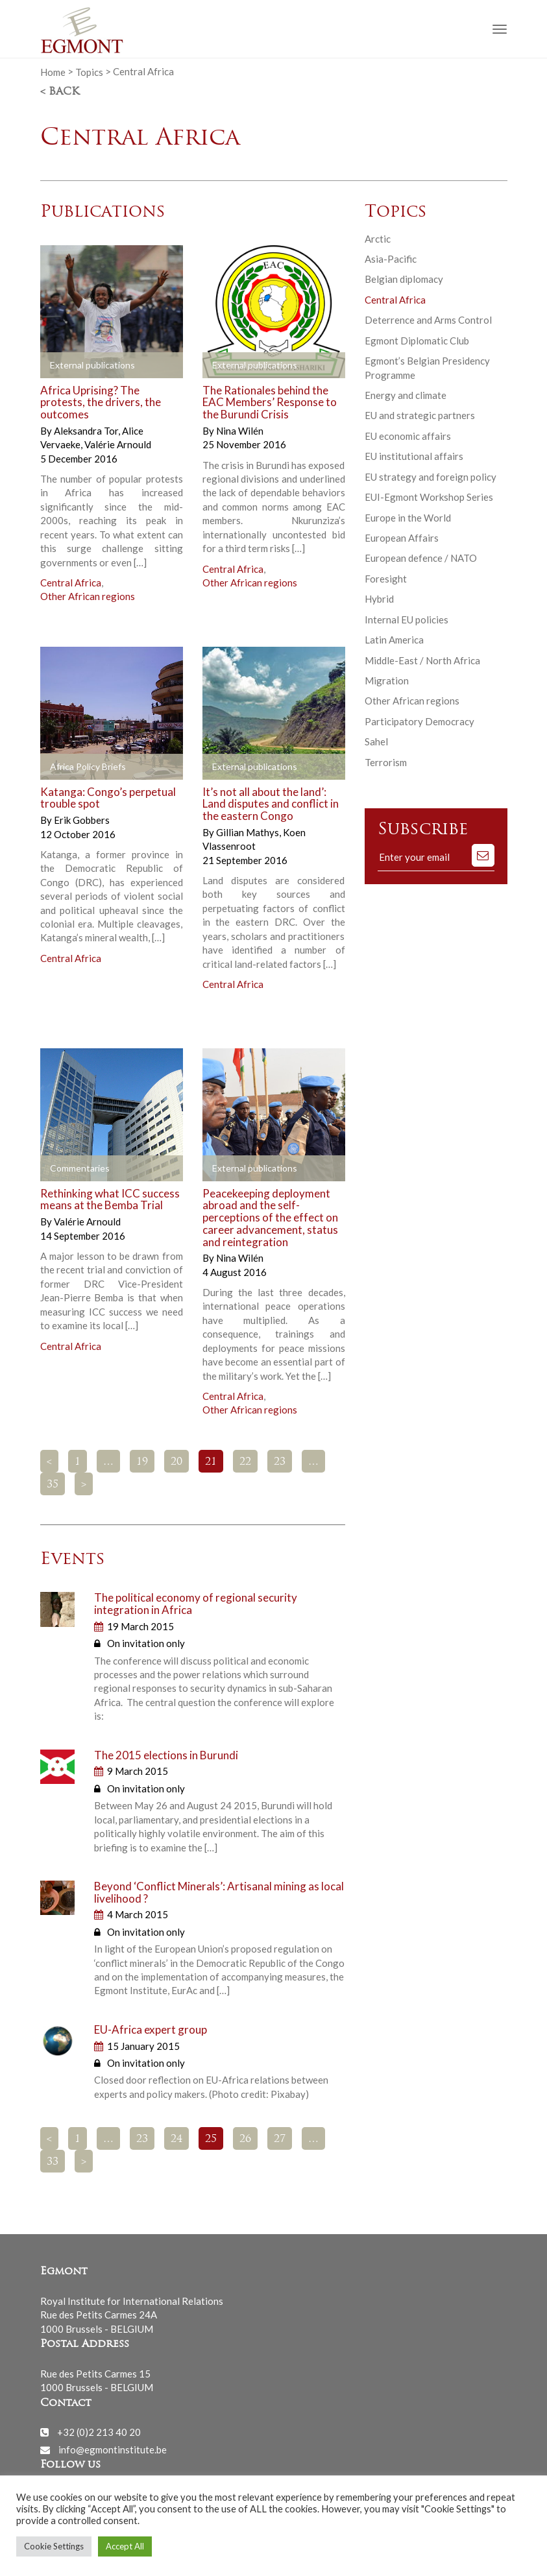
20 (176, 1462)
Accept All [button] (125, 2546)
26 (245, 2139)
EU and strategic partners (420, 415)
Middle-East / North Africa (422, 660)
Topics (89, 71)
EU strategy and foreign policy (430, 477)
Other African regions (87, 596)
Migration (387, 680)
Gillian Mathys (248, 832)
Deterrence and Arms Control (428, 320)
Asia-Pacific (391, 259)
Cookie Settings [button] (54, 2546)
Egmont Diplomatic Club (417, 340)
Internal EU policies (406, 619)
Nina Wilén (239, 431)
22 (245, 1462)
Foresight (386, 578)
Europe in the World (408, 518)
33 (52, 2162)
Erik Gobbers (82, 820)
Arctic (378, 239)
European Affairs (402, 538)
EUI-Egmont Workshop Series (429, 497)
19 (142, 1462)
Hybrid (379, 599)
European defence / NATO (421, 558)
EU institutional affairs (414, 456)
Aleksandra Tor (87, 431)
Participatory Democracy (419, 721)
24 (176, 2139)
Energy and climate (405, 395)
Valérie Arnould (117, 444)
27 (280, 2139)
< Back (59, 92)
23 (280, 1462)
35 (52, 1485)
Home (53, 71)
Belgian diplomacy (404, 279)
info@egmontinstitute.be (112, 2449)
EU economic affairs (408, 436)
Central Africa (70, 582)
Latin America (394, 639)
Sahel (376, 741)
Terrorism (386, 762)
